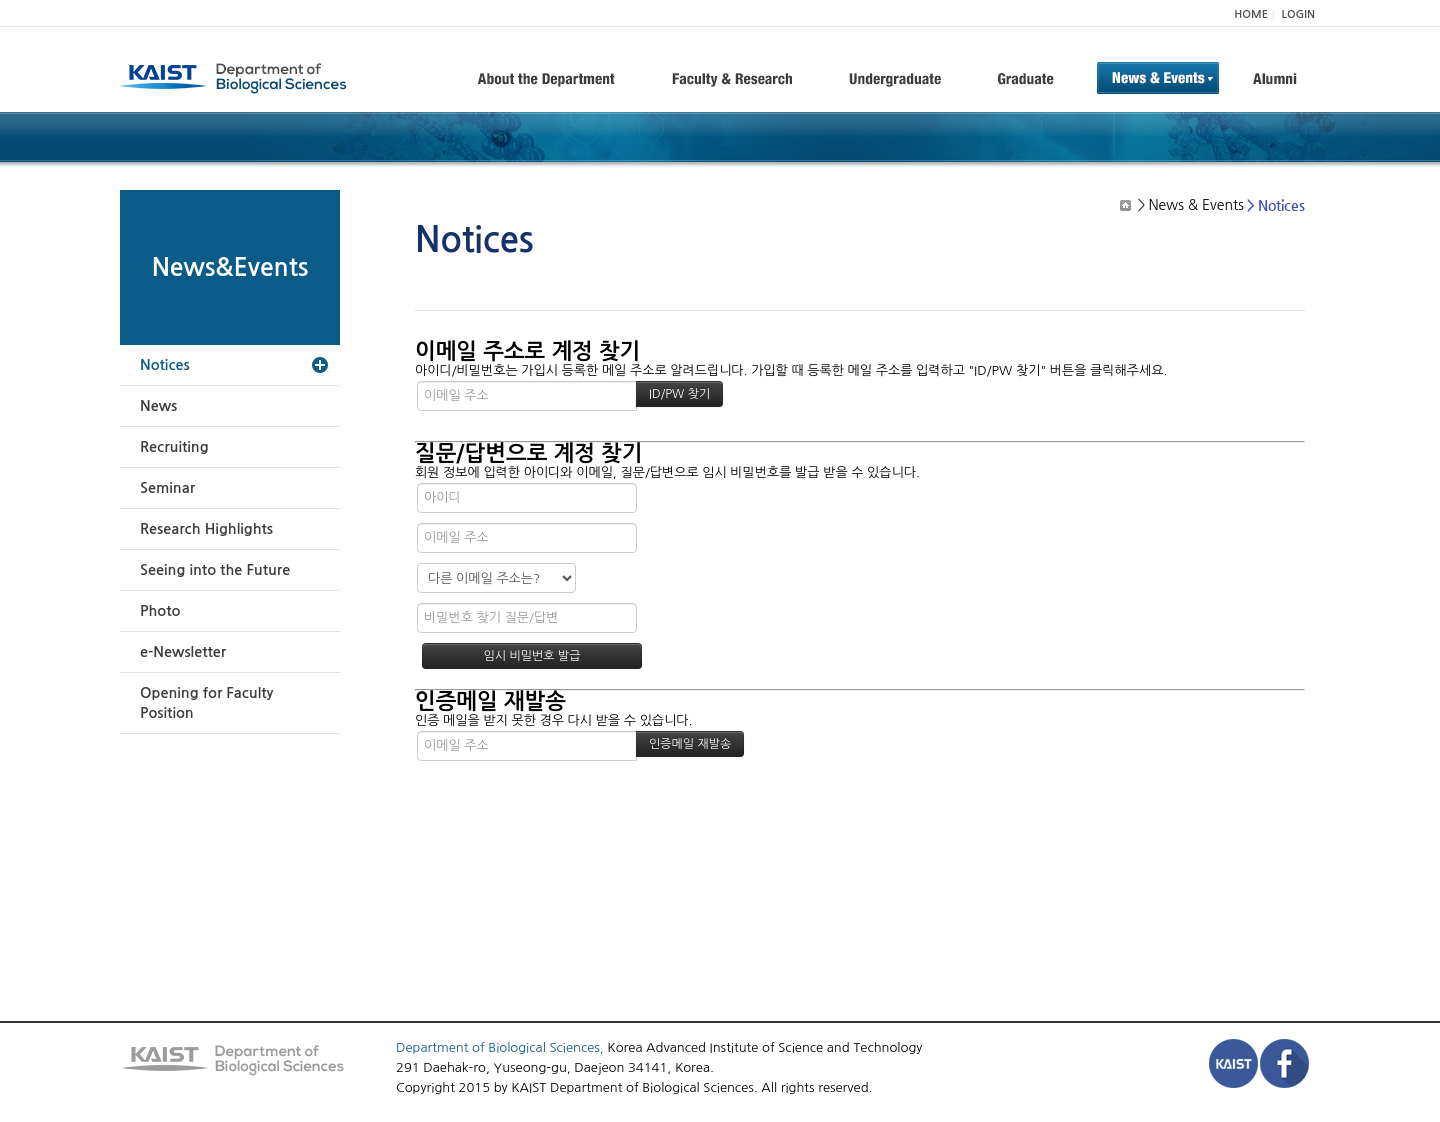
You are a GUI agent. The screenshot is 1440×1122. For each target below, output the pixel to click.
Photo (160, 611)
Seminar (167, 488)
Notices (165, 365)
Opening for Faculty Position (206, 703)
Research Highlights (206, 529)
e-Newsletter (183, 652)
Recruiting (174, 447)
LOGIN (1298, 14)
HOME (1251, 14)
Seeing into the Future (215, 570)
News (158, 406)
